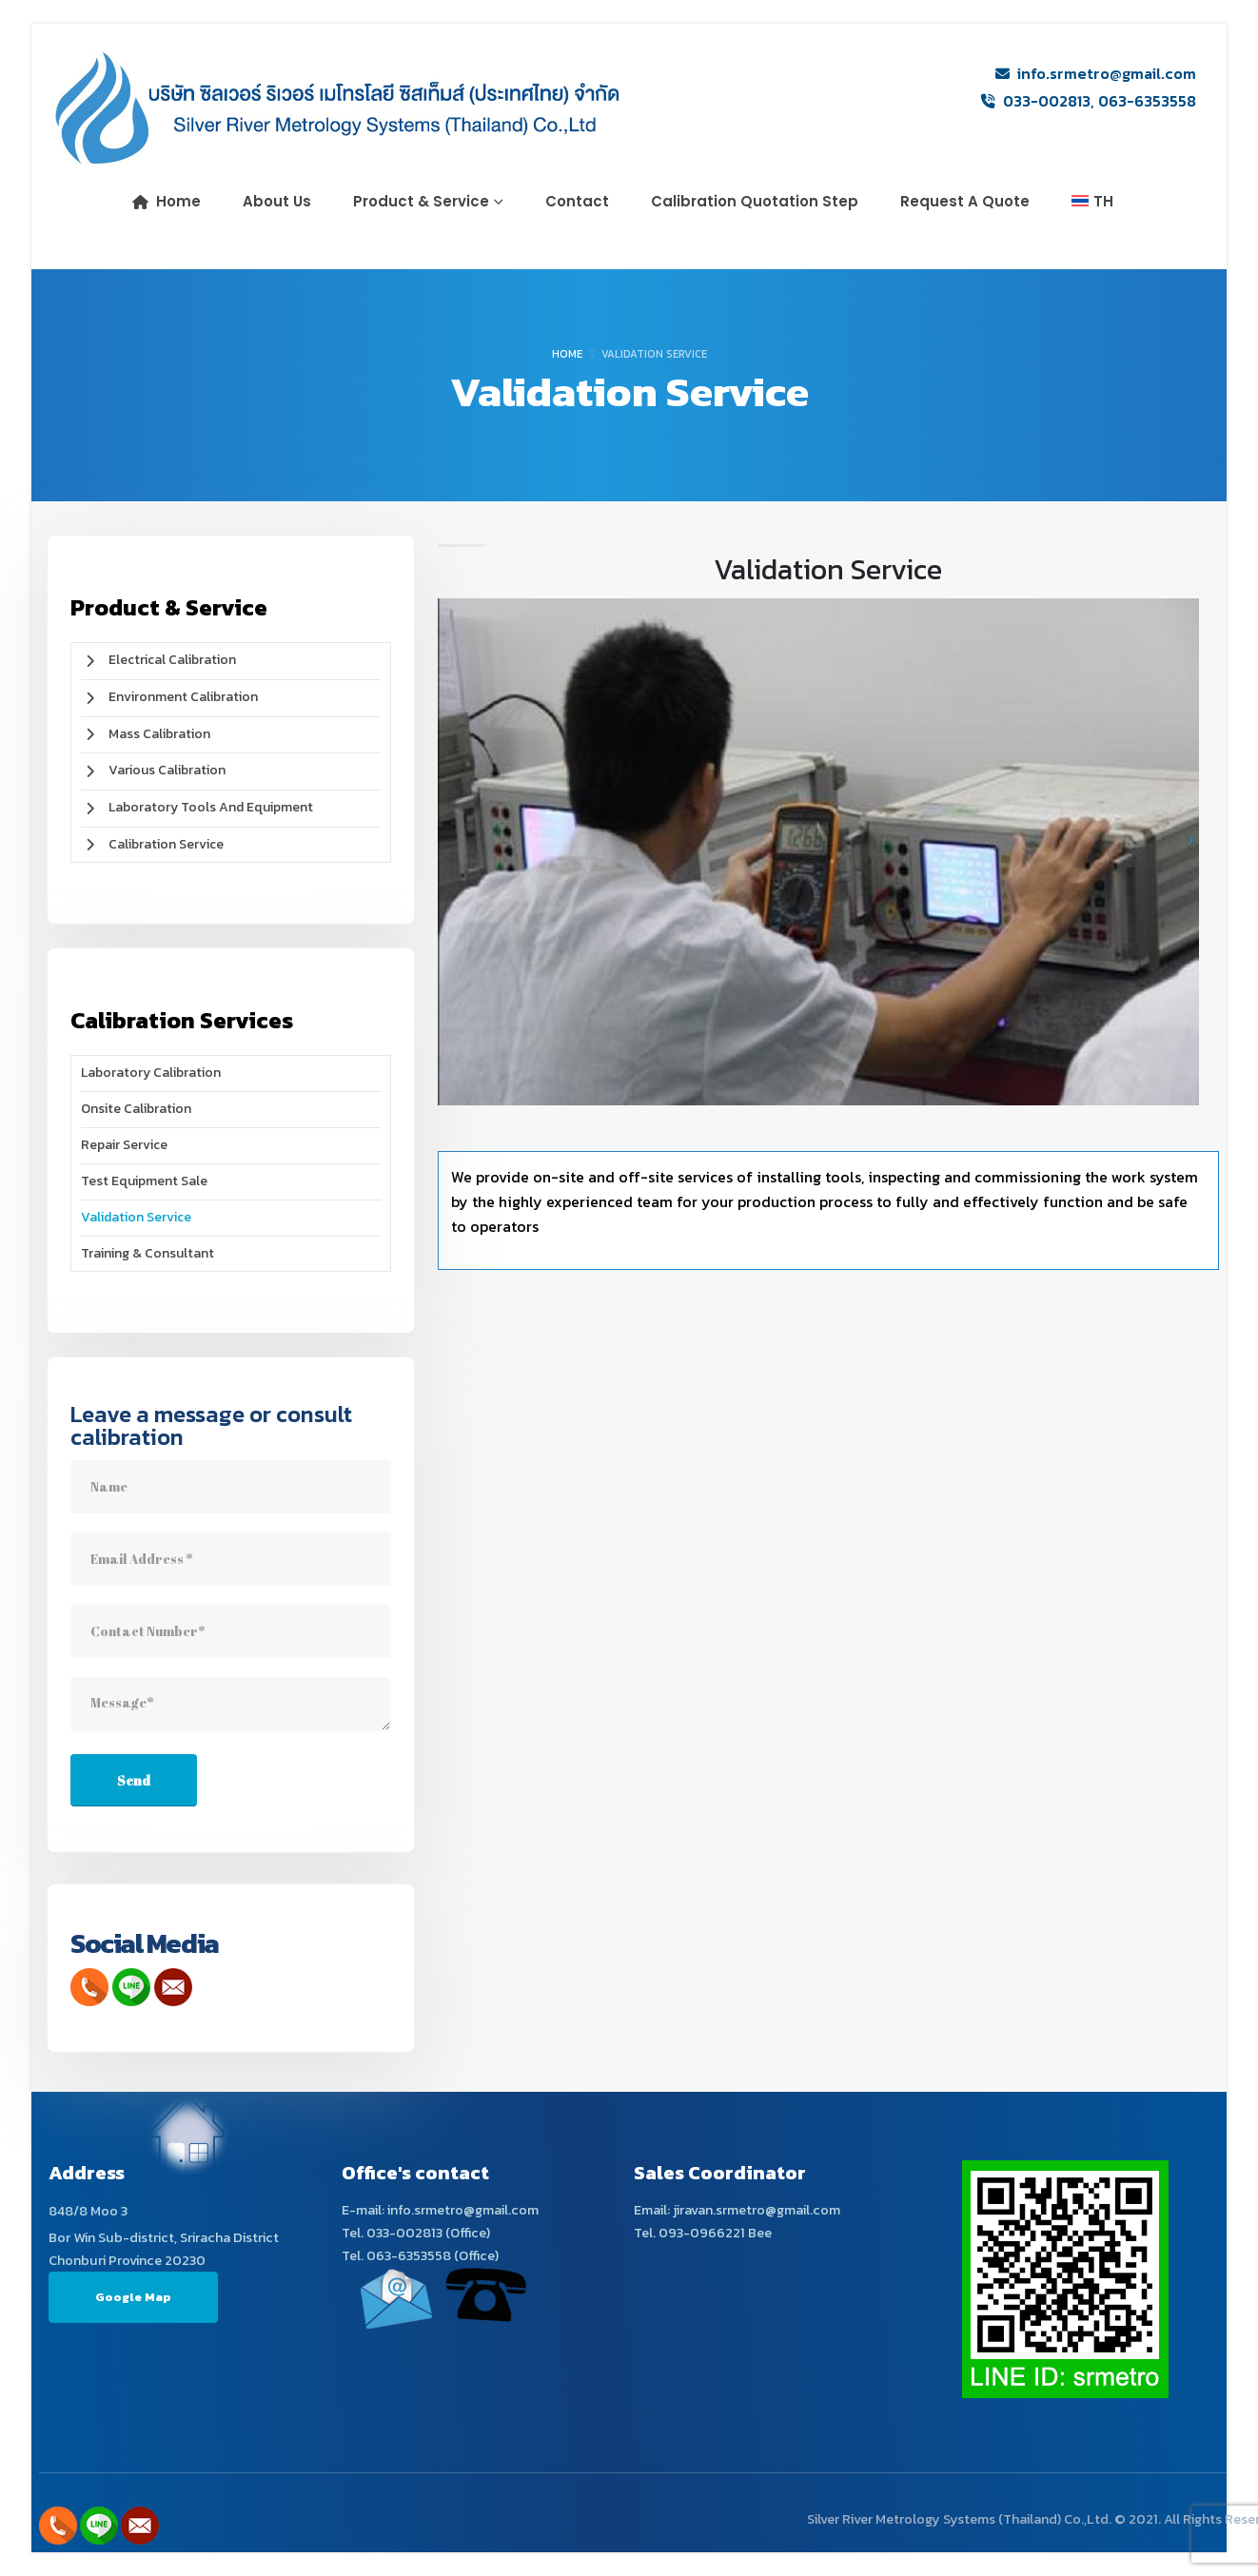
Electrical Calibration (158, 660)
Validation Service (136, 1217)
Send (133, 1780)
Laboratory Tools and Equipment (197, 807)
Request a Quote (965, 201)
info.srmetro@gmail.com (1106, 73)
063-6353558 (1147, 100)
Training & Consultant (147, 1253)
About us (277, 201)
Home (166, 201)
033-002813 (1047, 100)
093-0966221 (701, 2232)
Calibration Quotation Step (754, 201)
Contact (577, 201)
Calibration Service (152, 844)
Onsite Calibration (136, 1109)
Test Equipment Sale (144, 1181)
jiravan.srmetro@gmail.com (756, 2209)
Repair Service (124, 1145)
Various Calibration (153, 770)
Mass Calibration (145, 734)
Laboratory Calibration (151, 1073)
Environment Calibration (169, 697)
